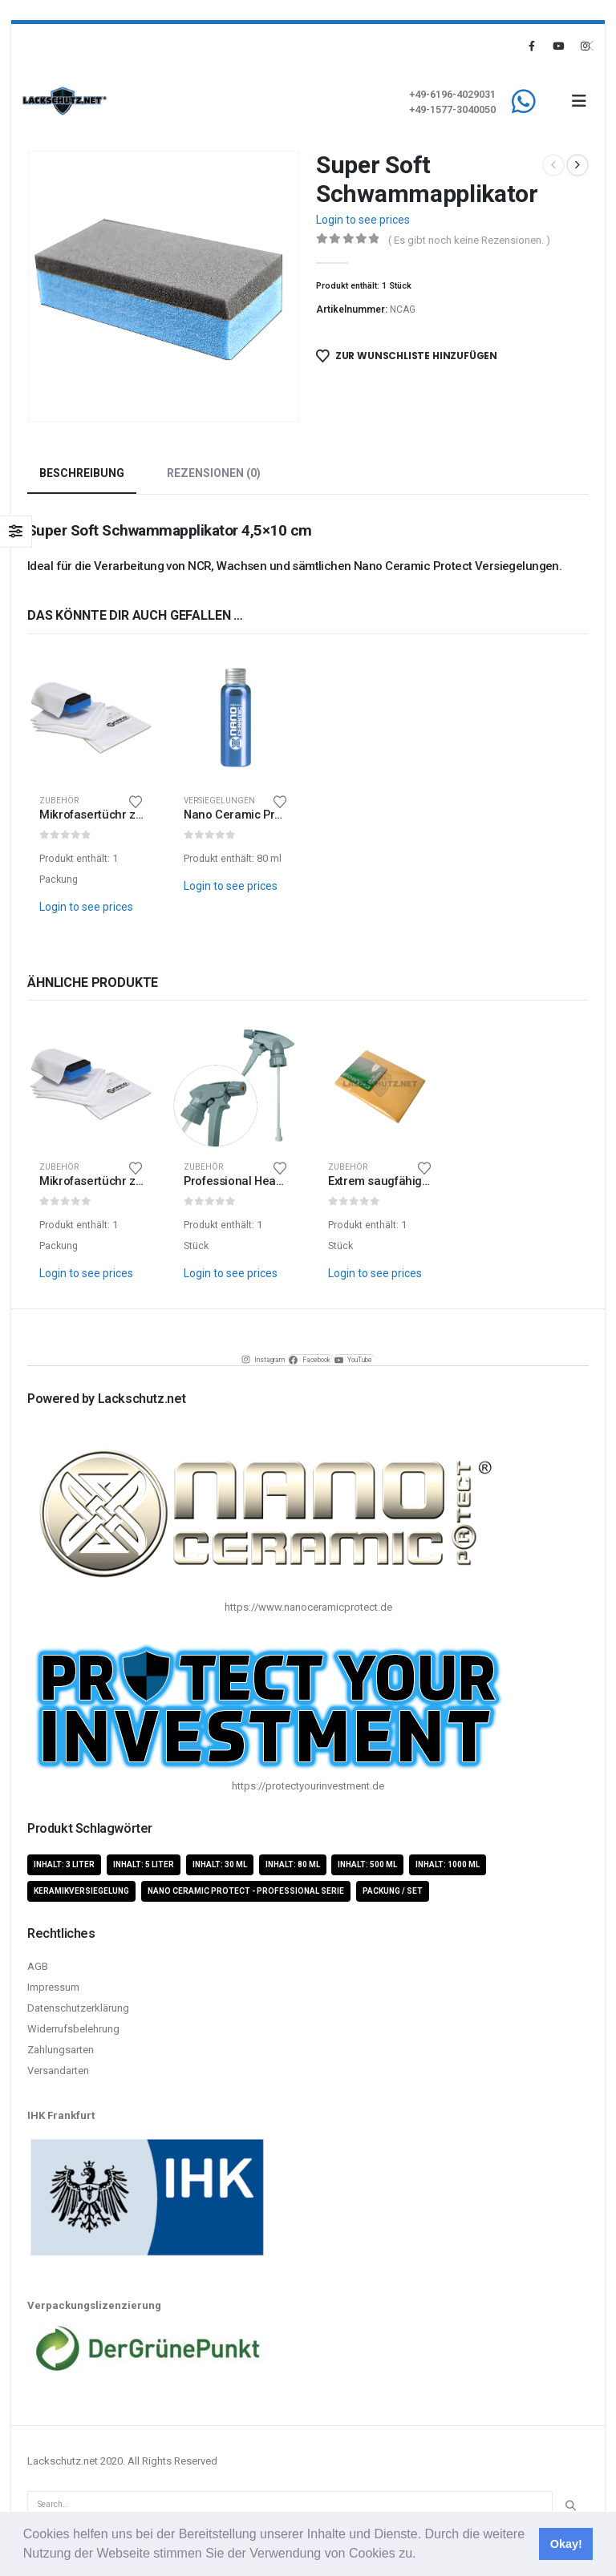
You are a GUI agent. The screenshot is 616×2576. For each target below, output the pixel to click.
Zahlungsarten (60, 2050)
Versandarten (58, 2070)
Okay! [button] (566, 2544)
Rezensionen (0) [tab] (214, 473)
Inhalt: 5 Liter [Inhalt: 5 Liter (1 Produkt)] (143, 1864)
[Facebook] (532, 45)
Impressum (53, 1987)
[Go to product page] (91, 717)
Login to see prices (363, 219)
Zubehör (59, 800)
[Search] (570, 2505)
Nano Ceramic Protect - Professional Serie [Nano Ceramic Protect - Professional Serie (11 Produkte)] (246, 1891)
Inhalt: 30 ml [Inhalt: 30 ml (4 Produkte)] (219, 1864)
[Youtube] (558, 45)
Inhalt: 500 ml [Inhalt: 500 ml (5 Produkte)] (367, 1864)
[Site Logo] (64, 101)
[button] (421, 2555)
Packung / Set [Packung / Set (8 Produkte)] (393, 1891)
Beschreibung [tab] (81, 473)
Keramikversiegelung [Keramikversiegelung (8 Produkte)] (81, 1891)
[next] (577, 165)
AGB (37, 1966)
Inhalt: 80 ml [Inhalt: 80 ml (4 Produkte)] (292, 1864)
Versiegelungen (219, 800)
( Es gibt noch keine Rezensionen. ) (469, 240)
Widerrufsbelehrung (73, 2029)
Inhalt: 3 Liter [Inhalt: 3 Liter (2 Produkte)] (64, 1864)
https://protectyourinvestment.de (308, 1787)
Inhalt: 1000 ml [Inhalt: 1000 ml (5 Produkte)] (447, 1864)
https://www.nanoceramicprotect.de (308, 1607)
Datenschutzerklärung (78, 2008)
